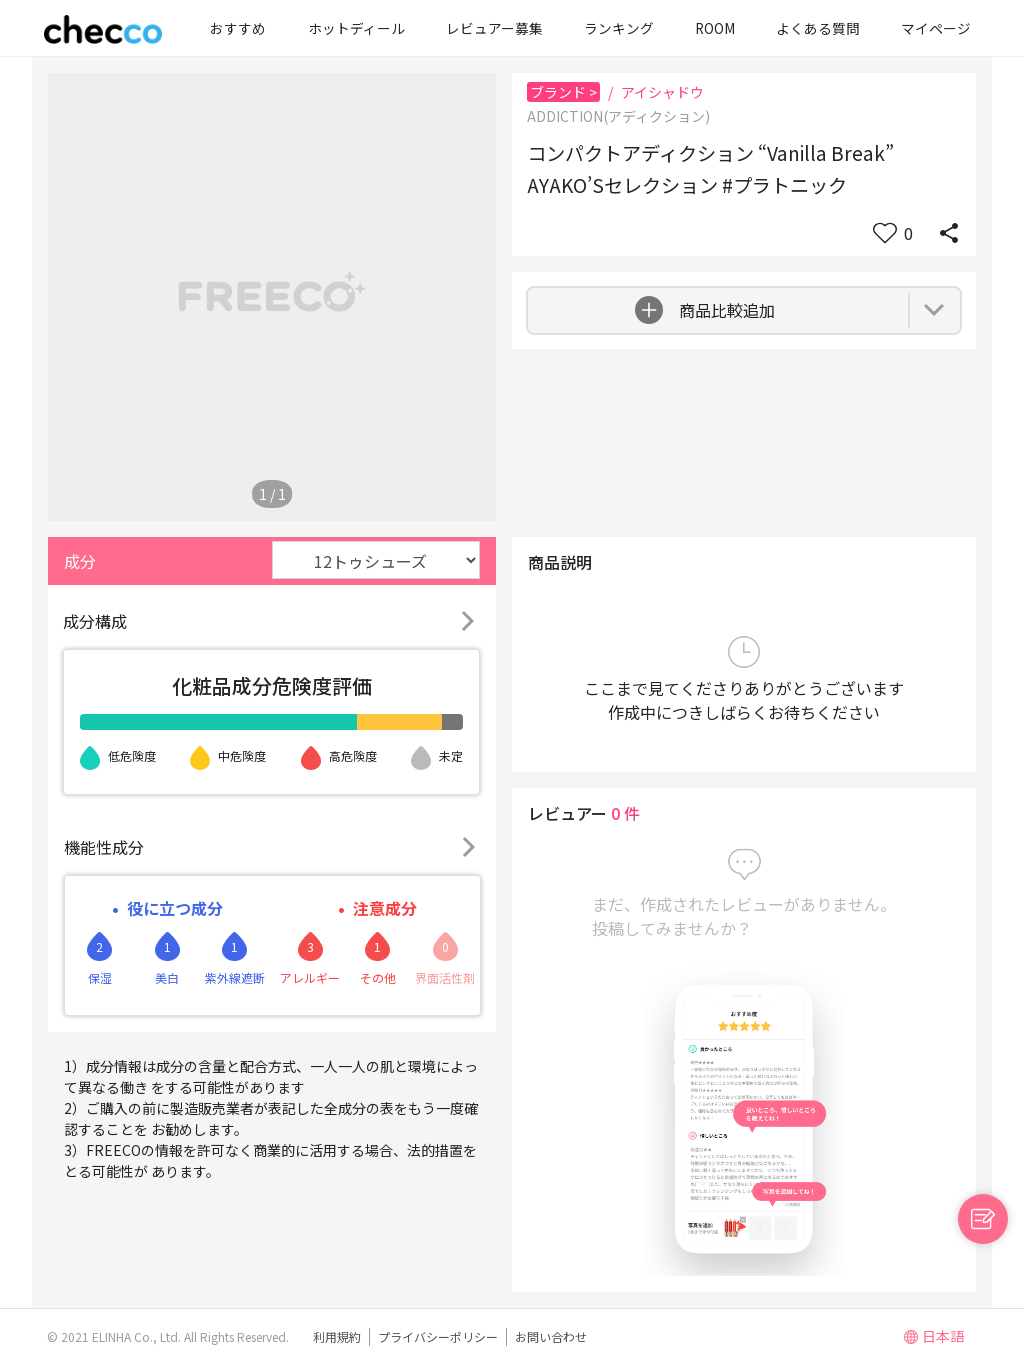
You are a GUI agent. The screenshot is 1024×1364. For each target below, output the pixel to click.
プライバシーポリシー (438, 1336)
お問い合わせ (551, 1336)
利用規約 (337, 1336)
